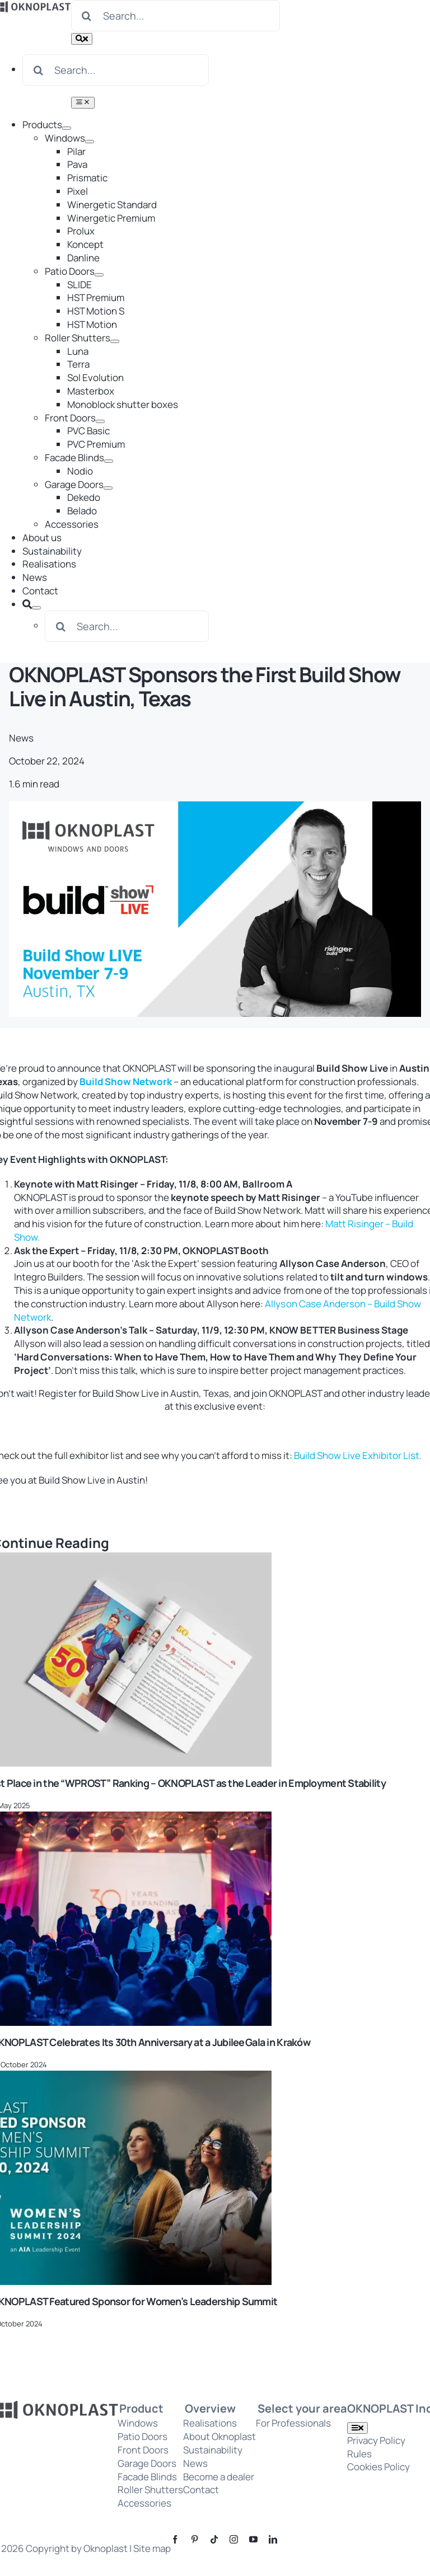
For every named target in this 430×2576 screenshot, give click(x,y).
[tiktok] (214, 2539)
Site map (152, 2548)
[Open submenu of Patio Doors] (99, 274)
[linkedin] (273, 2539)
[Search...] (175, 15)
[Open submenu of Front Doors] (100, 421)
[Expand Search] (36, 607)
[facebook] (175, 2539)
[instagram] (234, 2539)
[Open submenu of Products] (66, 128)
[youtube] (253, 2539)
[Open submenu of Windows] (89, 141)
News (21, 737)
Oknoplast (105, 2548)
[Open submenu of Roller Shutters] (114, 341)
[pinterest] (194, 2539)
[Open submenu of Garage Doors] (108, 488)
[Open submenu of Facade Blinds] (108, 461)
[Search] (86, 15)
